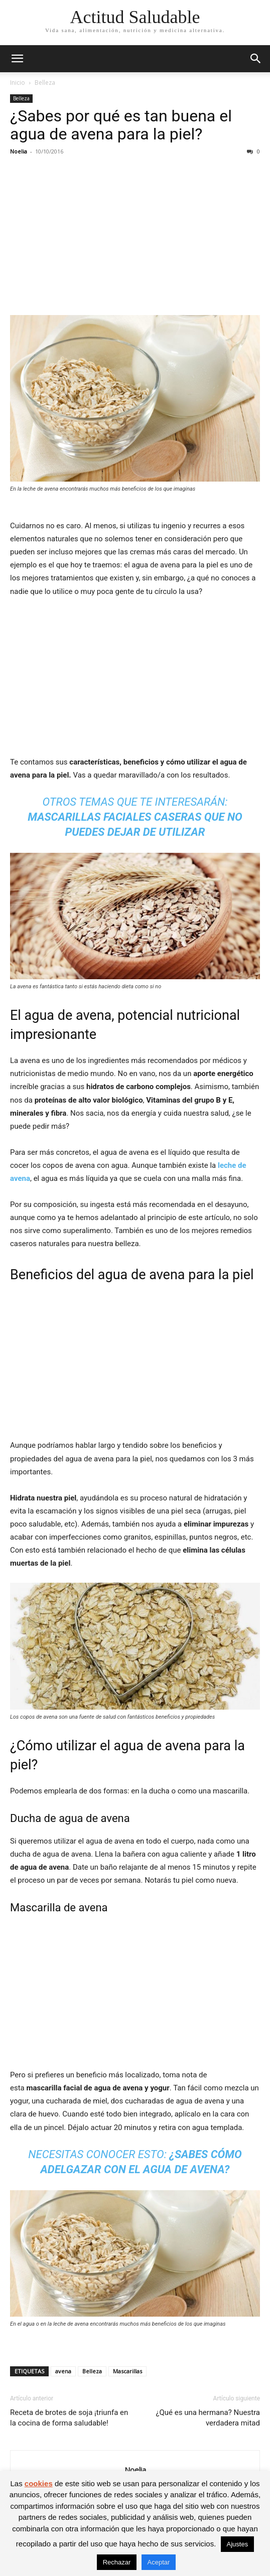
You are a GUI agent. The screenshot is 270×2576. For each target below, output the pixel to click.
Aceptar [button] (159, 2562)
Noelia (18, 151)
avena (63, 2371)
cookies (39, 2483)
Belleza (45, 82)
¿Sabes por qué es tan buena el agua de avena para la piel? (121, 124)
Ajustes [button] (237, 2544)
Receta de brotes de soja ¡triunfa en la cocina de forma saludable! (69, 2418)
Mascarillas (127, 2371)
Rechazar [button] (117, 2562)
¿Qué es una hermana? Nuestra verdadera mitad (208, 2418)
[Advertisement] (135, 237)
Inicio (17, 82)
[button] (17, 58)
